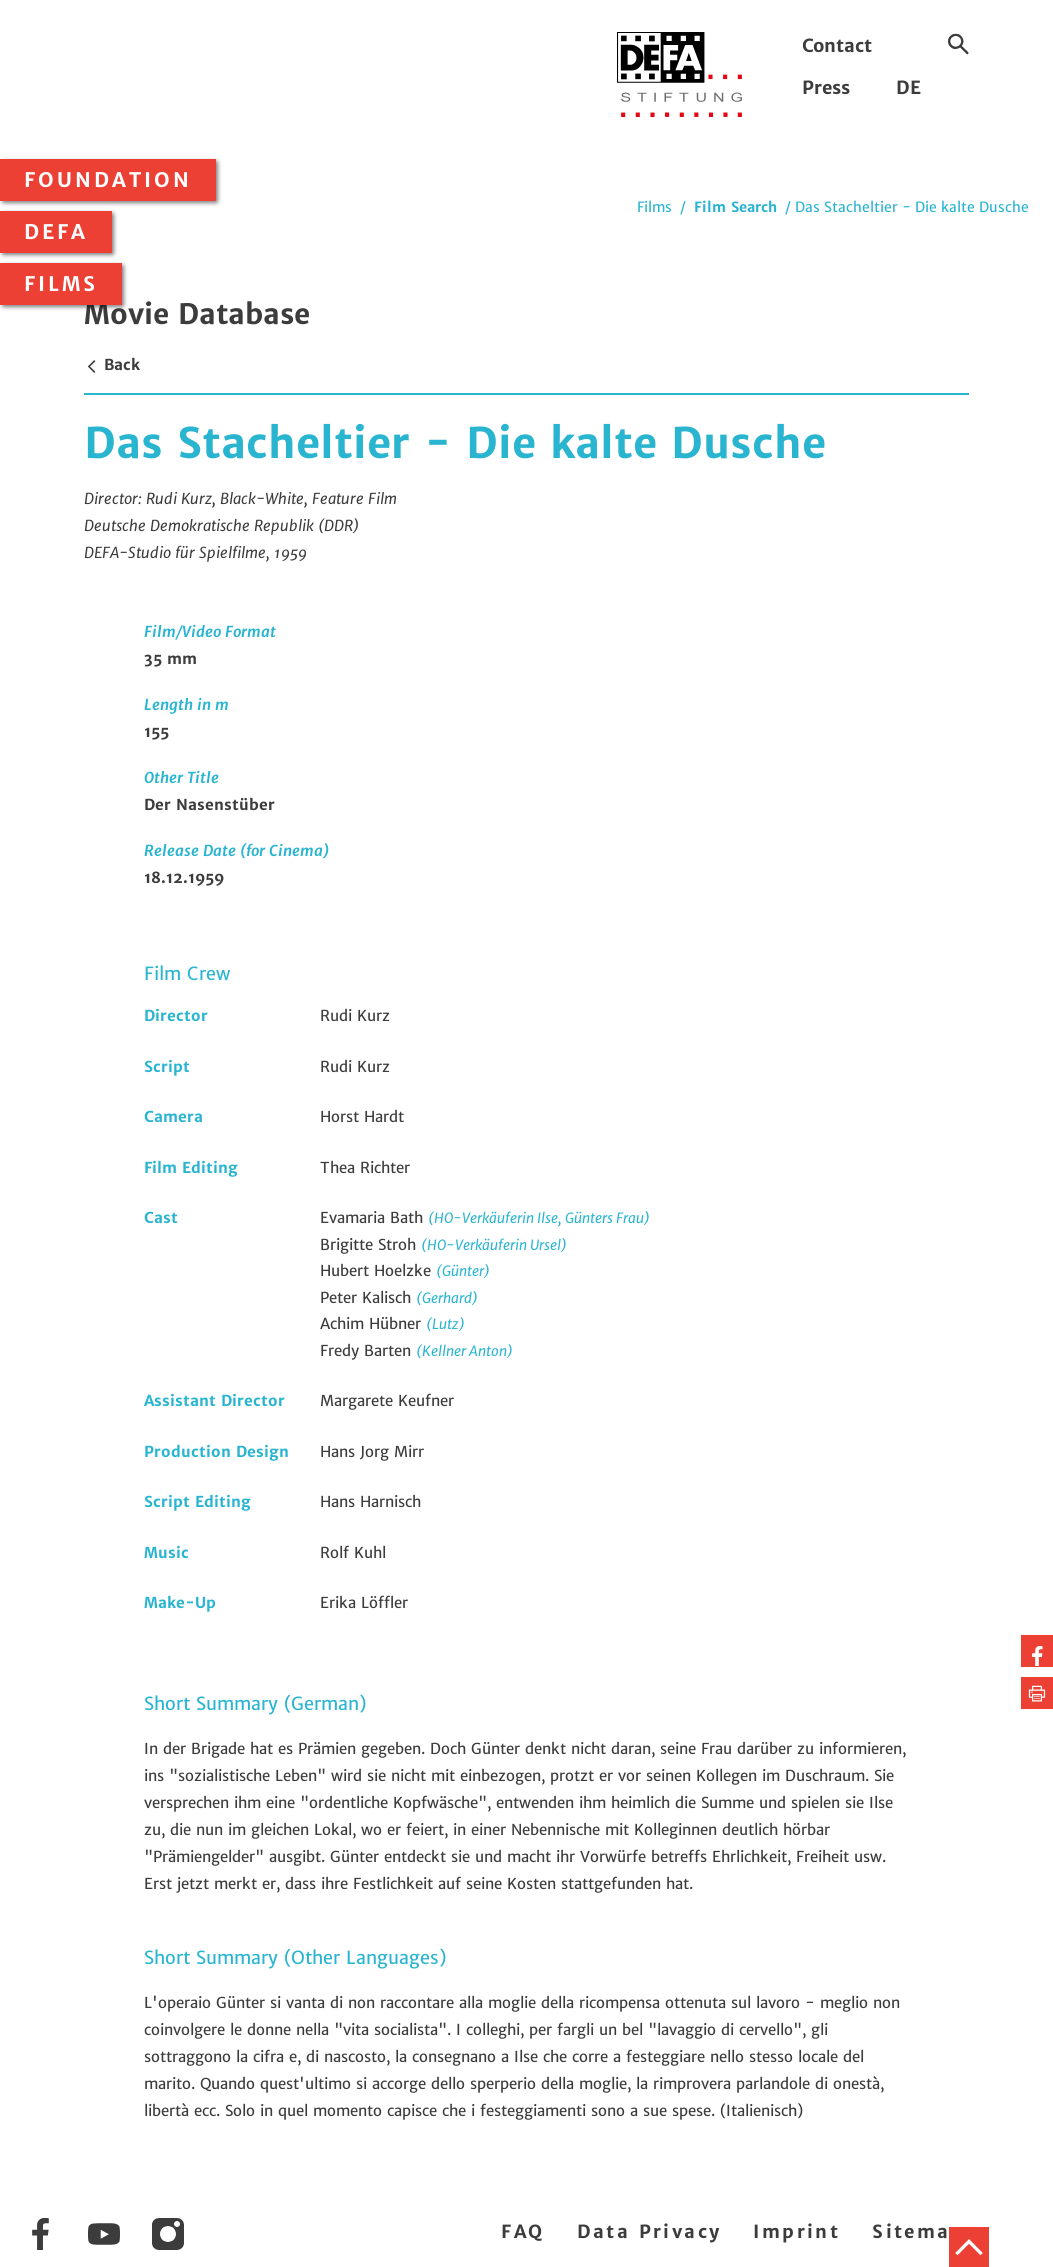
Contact (837, 45)
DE (908, 87)
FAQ (522, 2231)
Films (61, 284)
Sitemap (918, 2231)
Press (826, 87)
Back (112, 364)
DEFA (56, 232)
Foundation (108, 180)
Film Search (735, 207)
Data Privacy (649, 2231)
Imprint (796, 2231)
